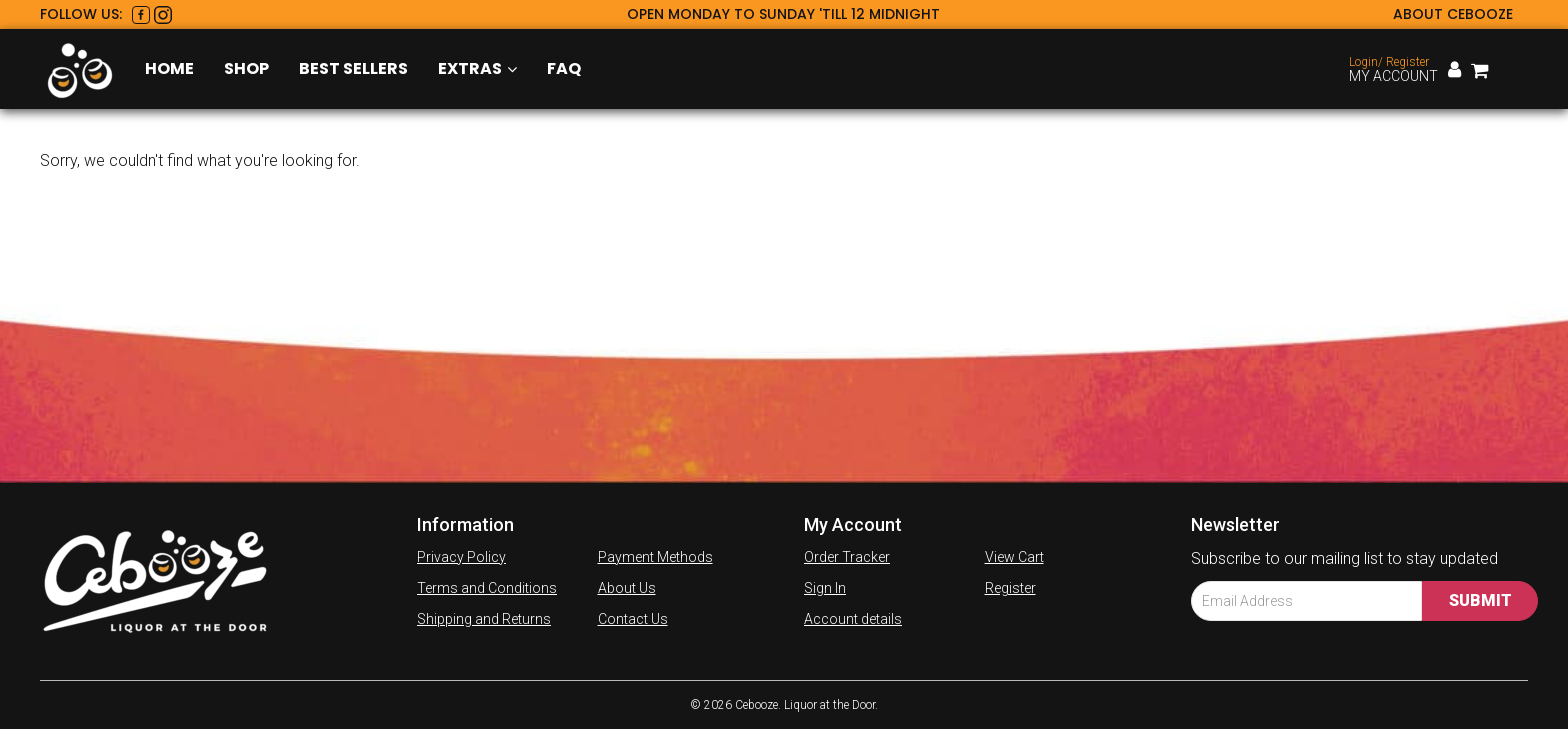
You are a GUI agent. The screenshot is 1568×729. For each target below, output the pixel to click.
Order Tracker (847, 557)
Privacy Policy (461, 557)
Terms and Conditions (487, 588)
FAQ (564, 68)
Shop (246, 68)
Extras (477, 68)
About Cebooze (1453, 14)
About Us (627, 588)
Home (169, 68)
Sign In (825, 588)
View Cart (1014, 557)
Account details (853, 619)
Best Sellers (353, 68)
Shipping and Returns (484, 619)
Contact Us (633, 619)
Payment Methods (655, 557)
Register (1010, 588)
